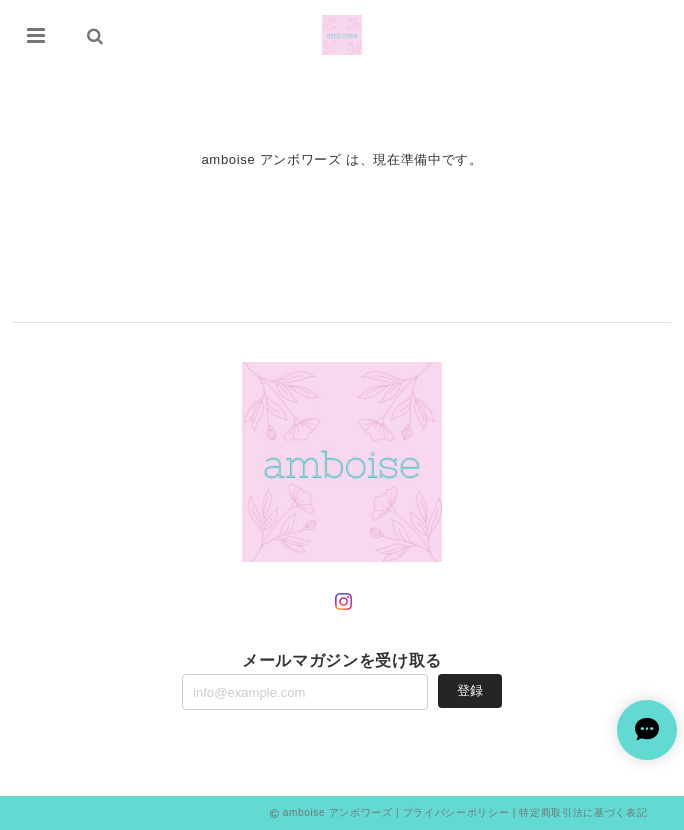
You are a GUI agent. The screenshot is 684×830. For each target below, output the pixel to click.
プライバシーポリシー (456, 812)
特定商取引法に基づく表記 (583, 812)
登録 (470, 690)
